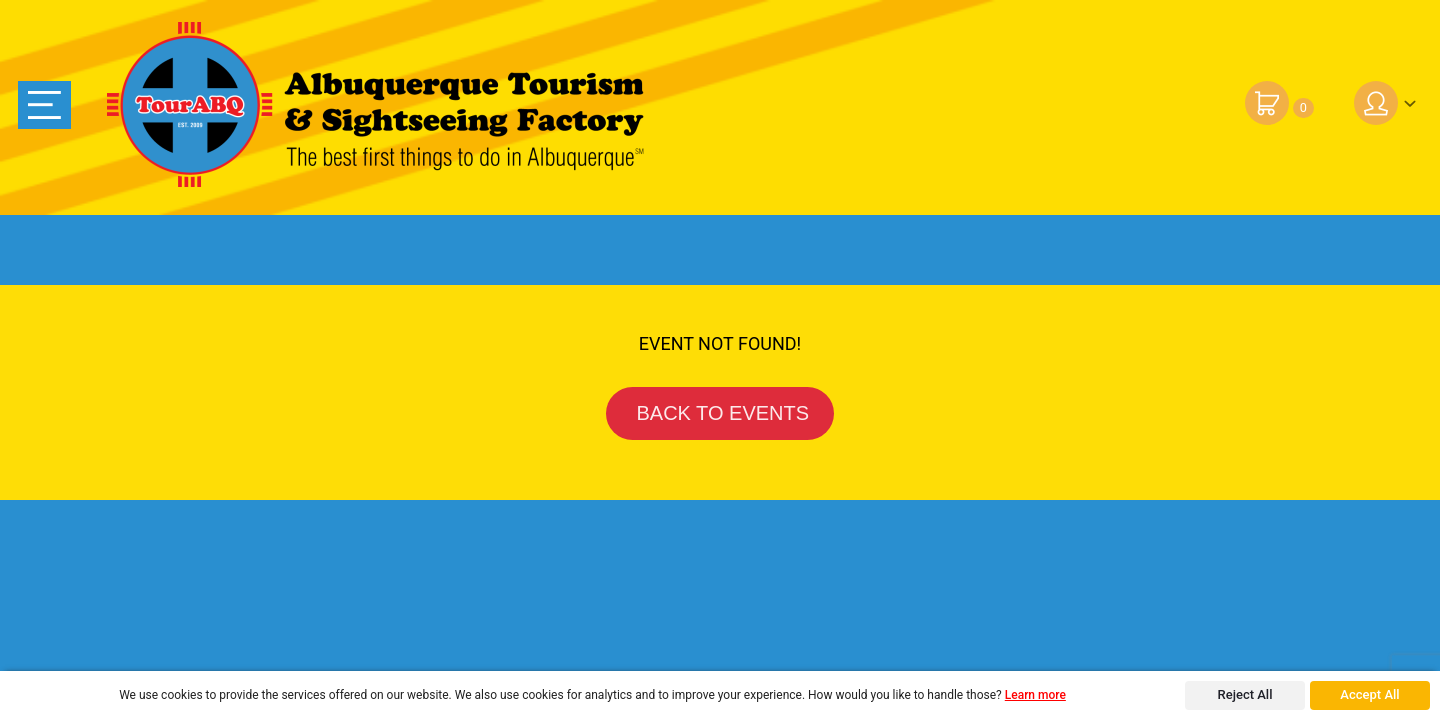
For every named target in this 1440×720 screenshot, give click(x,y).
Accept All (1369, 694)
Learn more (1035, 695)
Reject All (1245, 694)
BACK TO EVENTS (720, 413)
